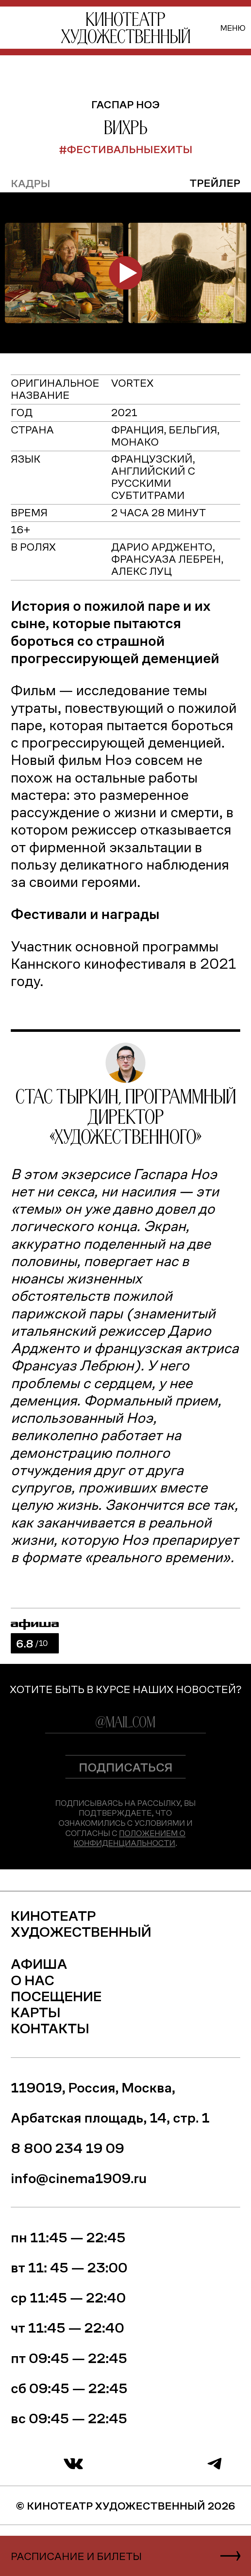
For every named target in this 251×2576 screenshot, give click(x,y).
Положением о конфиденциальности (129, 1838)
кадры (30, 183)
